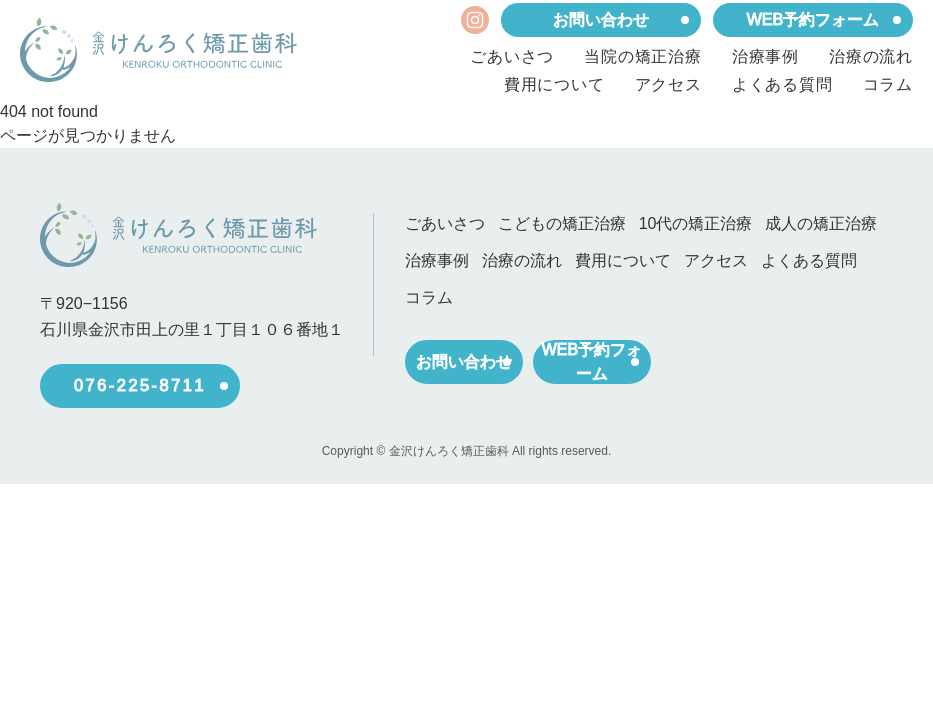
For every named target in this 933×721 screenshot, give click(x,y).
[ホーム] (158, 50)
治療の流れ (871, 57)
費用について (554, 85)
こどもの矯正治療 (562, 224)
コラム (888, 85)
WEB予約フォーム (813, 20)
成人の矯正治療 (818, 224)
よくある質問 (782, 85)
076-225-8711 (140, 385)
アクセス (668, 85)
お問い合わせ (601, 20)
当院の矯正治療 (643, 57)
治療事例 (765, 57)
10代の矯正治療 (694, 224)
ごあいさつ (512, 57)
